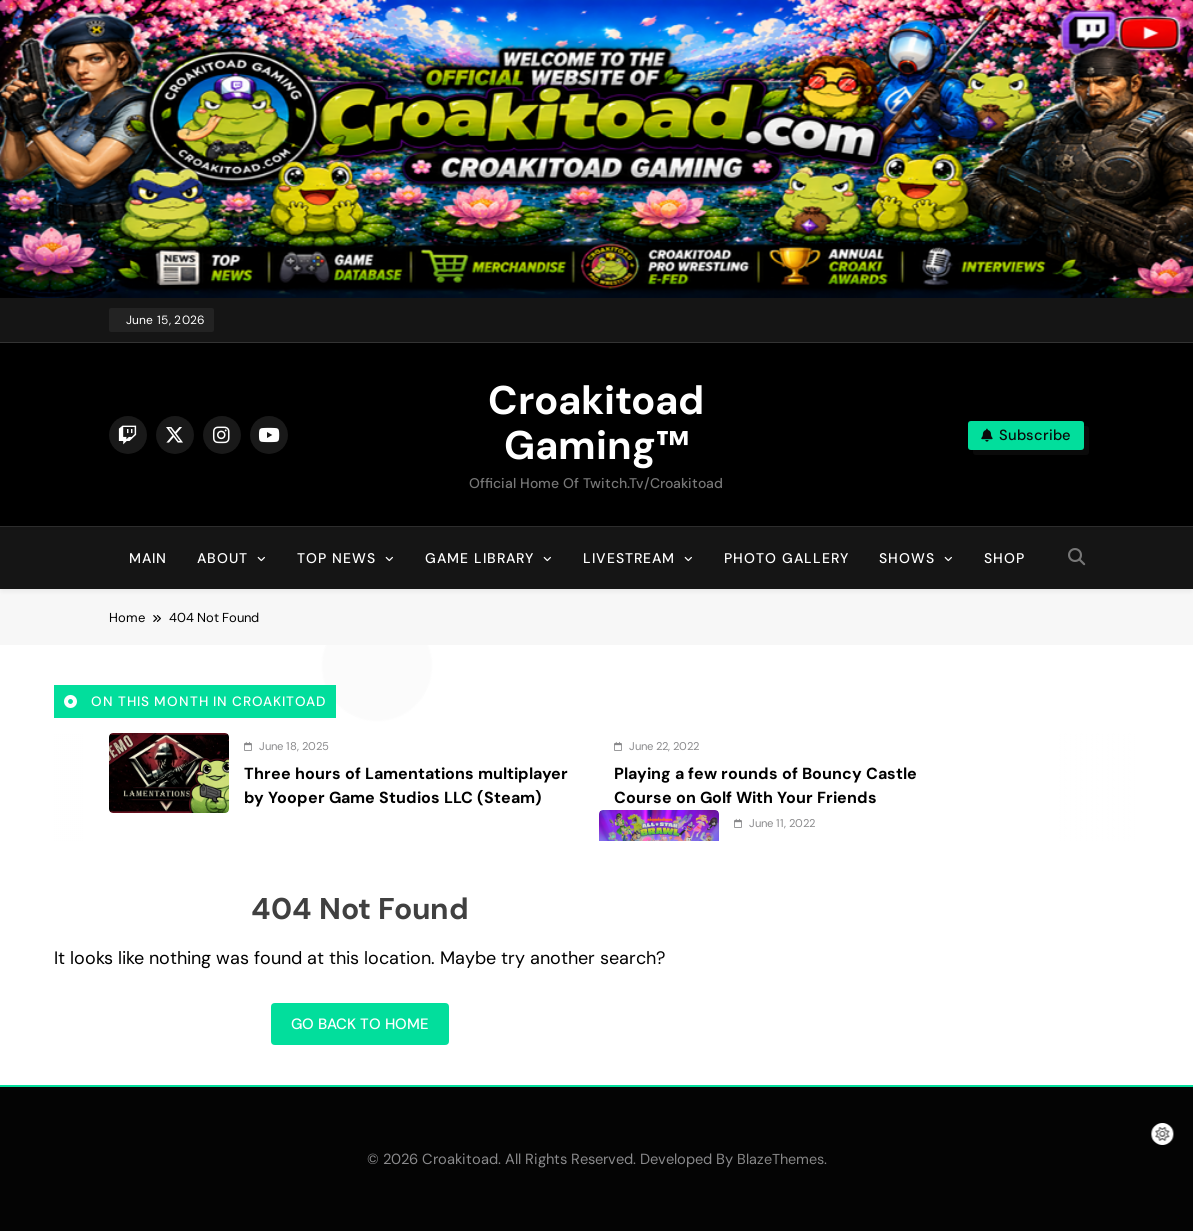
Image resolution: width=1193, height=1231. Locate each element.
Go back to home (360, 1024)
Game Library (479, 558)
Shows (907, 558)
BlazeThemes (780, 1159)
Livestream (629, 558)
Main (148, 558)
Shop (1004, 558)
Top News (336, 558)
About (222, 558)
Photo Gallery (786, 558)
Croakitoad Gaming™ (596, 422)
